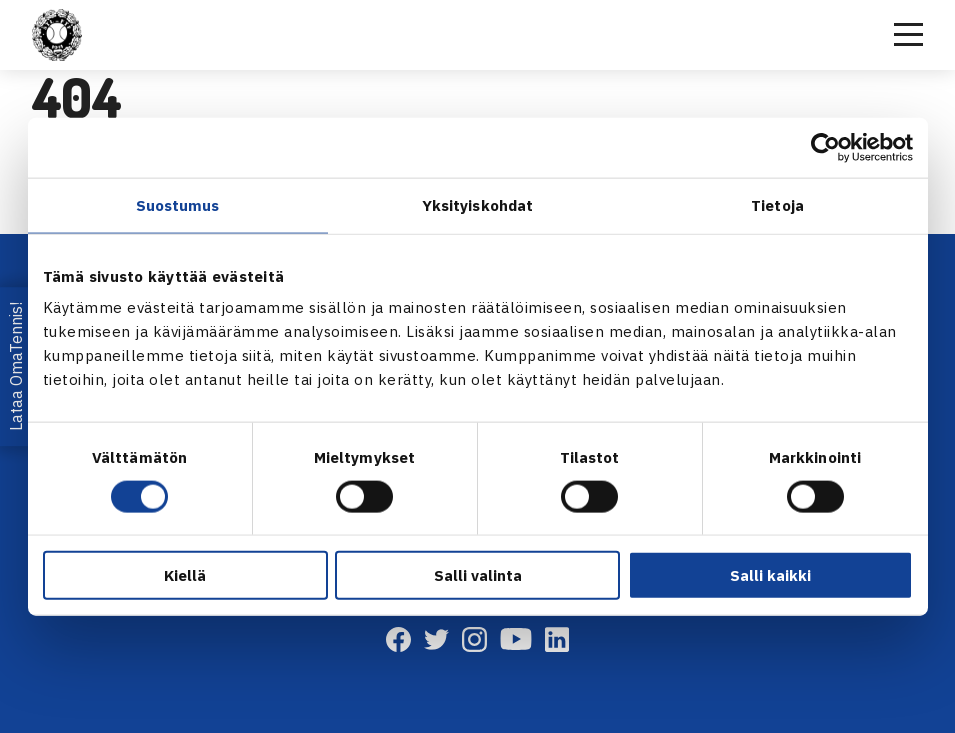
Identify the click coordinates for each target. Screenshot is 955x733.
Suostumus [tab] (178, 204)
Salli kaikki (770, 575)
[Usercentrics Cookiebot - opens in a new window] (825, 147)
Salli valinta (478, 575)
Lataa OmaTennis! (16, 366)
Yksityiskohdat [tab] (477, 204)
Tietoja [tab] (777, 204)
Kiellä (185, 575)
